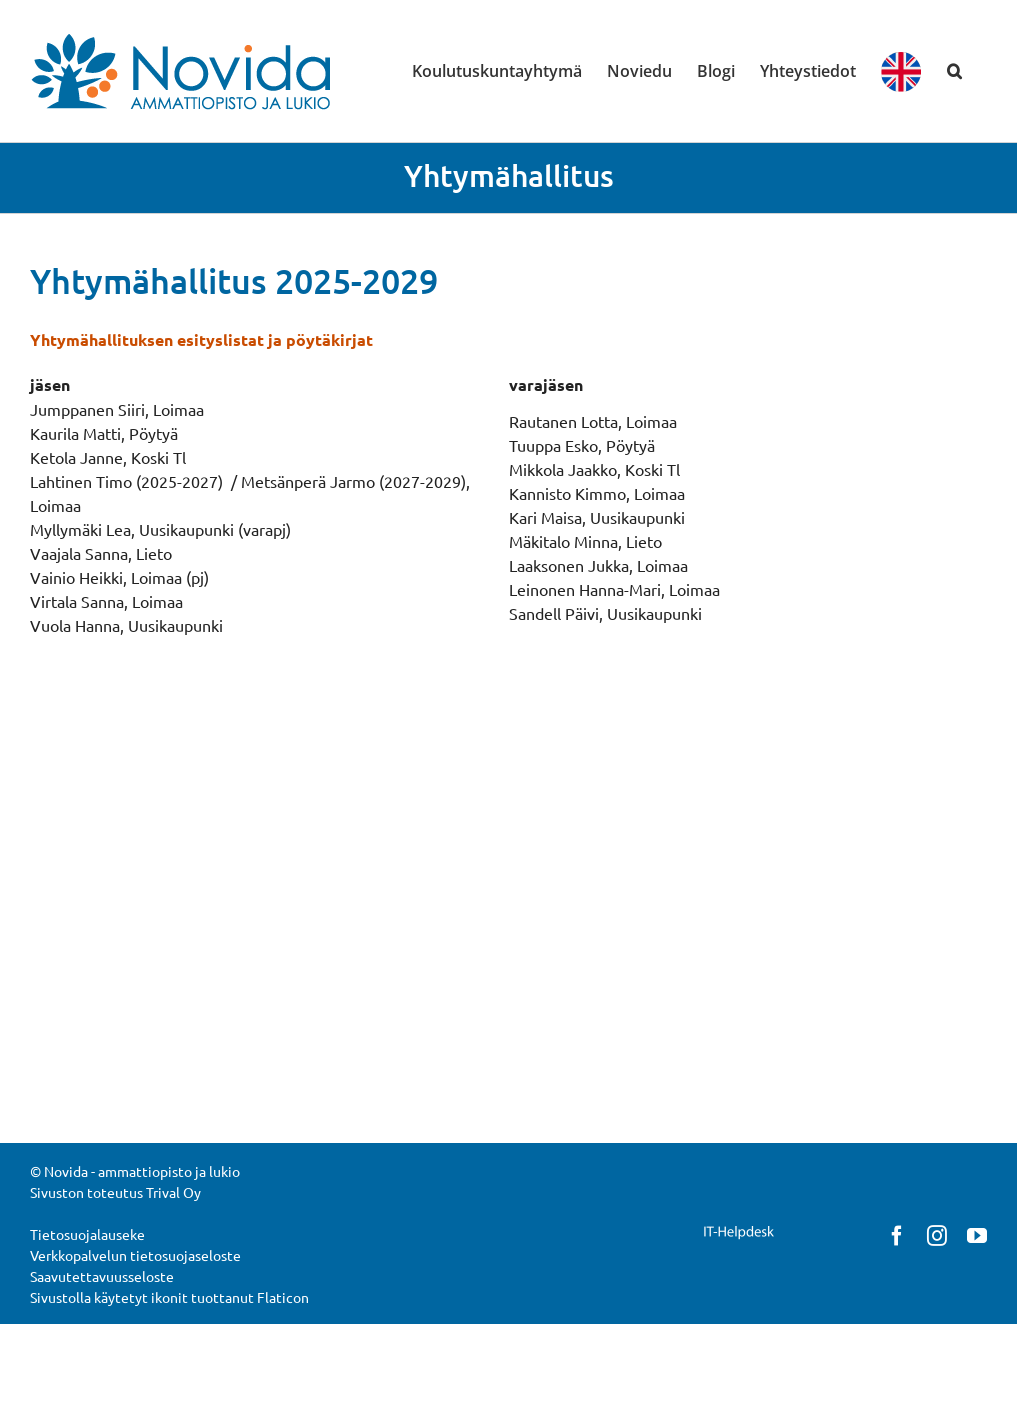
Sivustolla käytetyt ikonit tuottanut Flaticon (169, 1297)
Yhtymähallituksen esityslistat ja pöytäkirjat (201, 339)
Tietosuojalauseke (87, 1234)
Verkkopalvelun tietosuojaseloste (135, 1255)
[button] (954, 71)
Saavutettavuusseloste (102, 1276)
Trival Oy (173, 1192)
